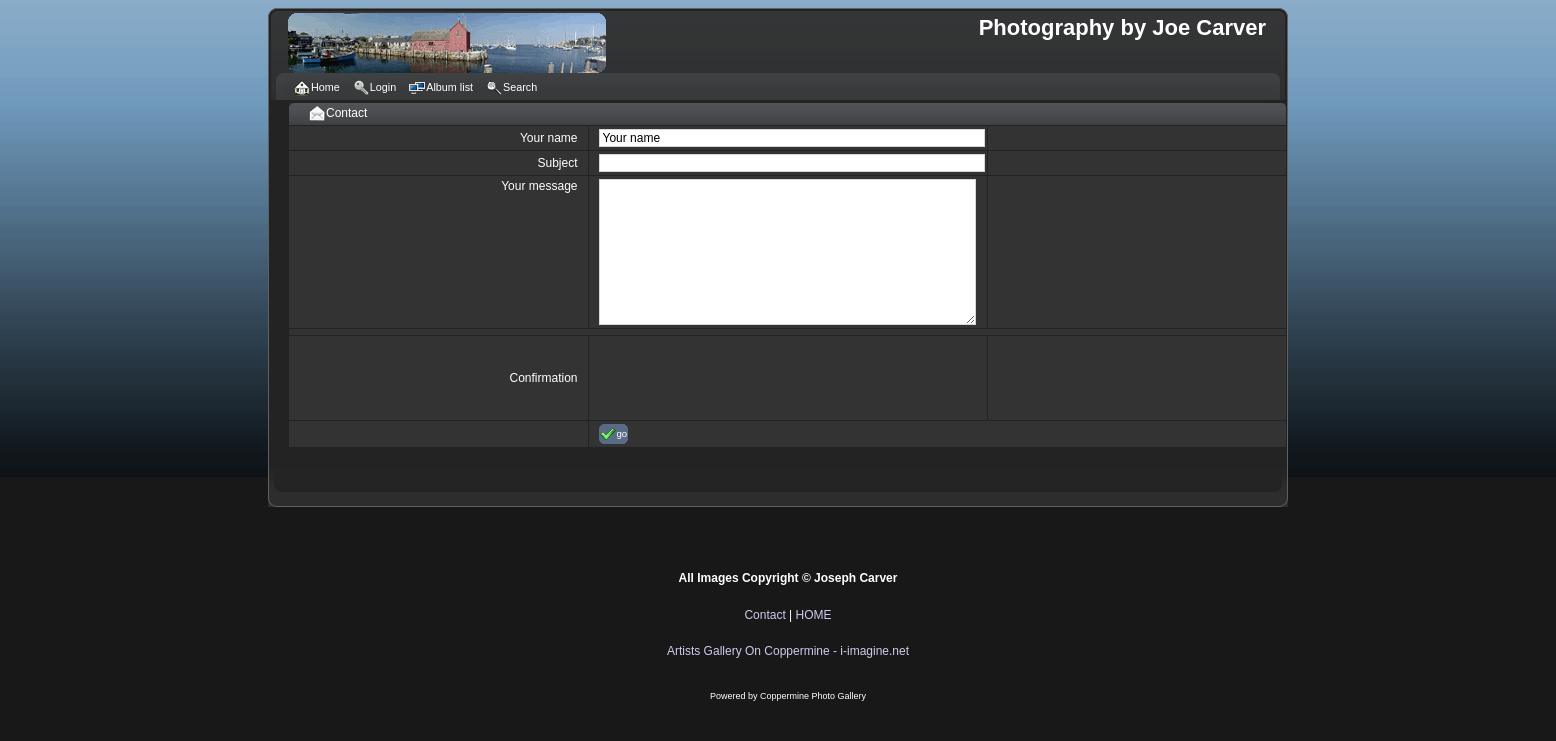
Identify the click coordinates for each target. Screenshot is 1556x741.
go (614, 434)
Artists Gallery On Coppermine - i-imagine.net (788, 651)
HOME (814, 615)
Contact (764, 615)
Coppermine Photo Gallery (813, 696)
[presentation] (751, 378)
